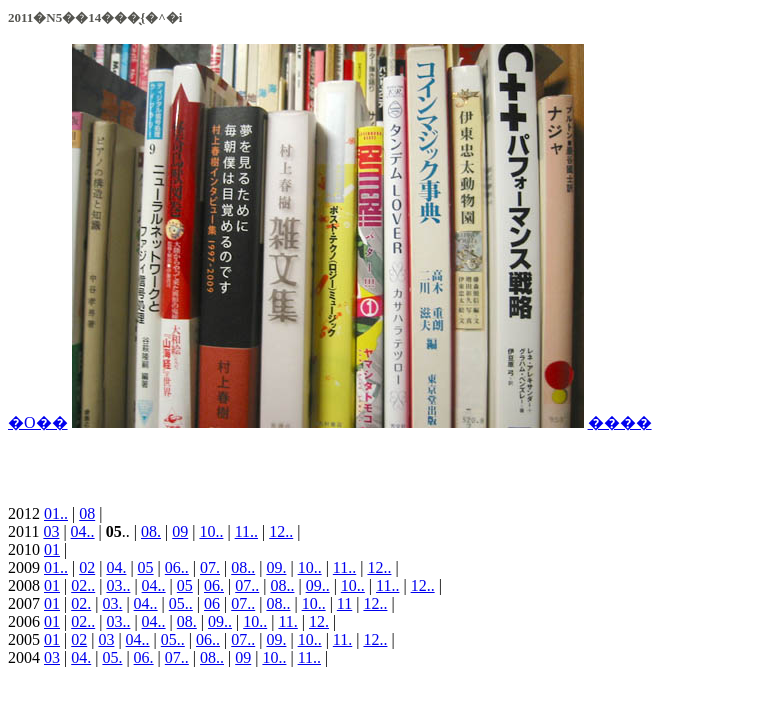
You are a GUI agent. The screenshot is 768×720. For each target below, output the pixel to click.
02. (81, 603)
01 (52, 549)
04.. (83, 531)
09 (180, 531)
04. (116, 567)
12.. (281, 531)
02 (87, 567)
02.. (83, 585)
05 (146, 567)
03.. (118, 585)
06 (212, 603)
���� (620, 422)
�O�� (38, 422)
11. (287, 621)
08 (87, 513)
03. (112, 603)
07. (210, 567)
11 (344, 603)
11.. (246, 531)
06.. (177, 567)
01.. (56, 513)
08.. (243, 567)
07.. (247, 585)
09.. (318, 585)
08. (151, 531)
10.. (211, 531)
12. (319, 621)
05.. (181, 603)
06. (214, 585)
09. (276, 567)
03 (51, 531)
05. (112, 657)
